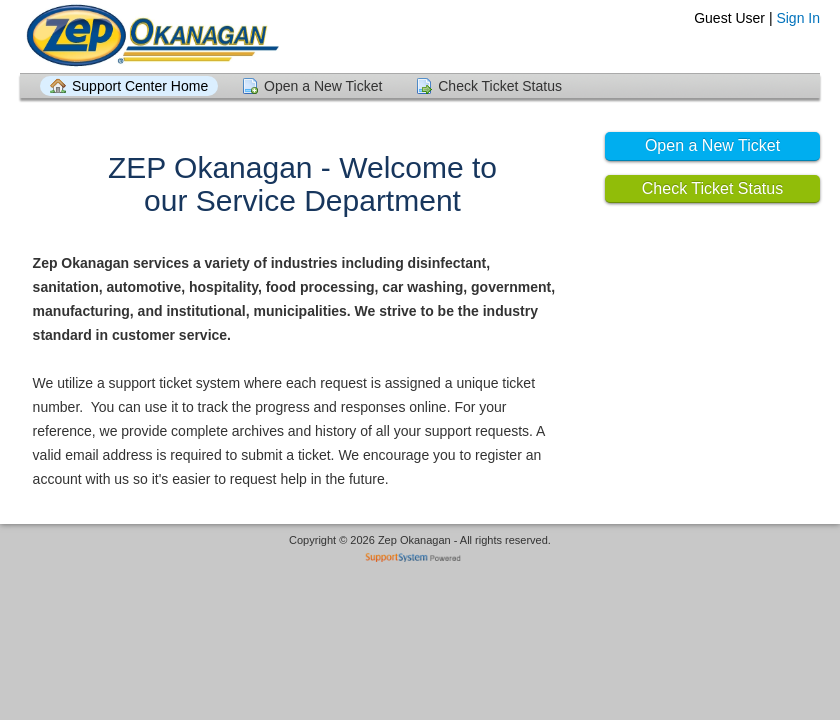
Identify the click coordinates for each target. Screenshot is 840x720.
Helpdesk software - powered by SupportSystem (420, 559)
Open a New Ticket (323, 86)
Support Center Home (140, 86)
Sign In (798, 18)
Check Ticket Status (500, 86)
